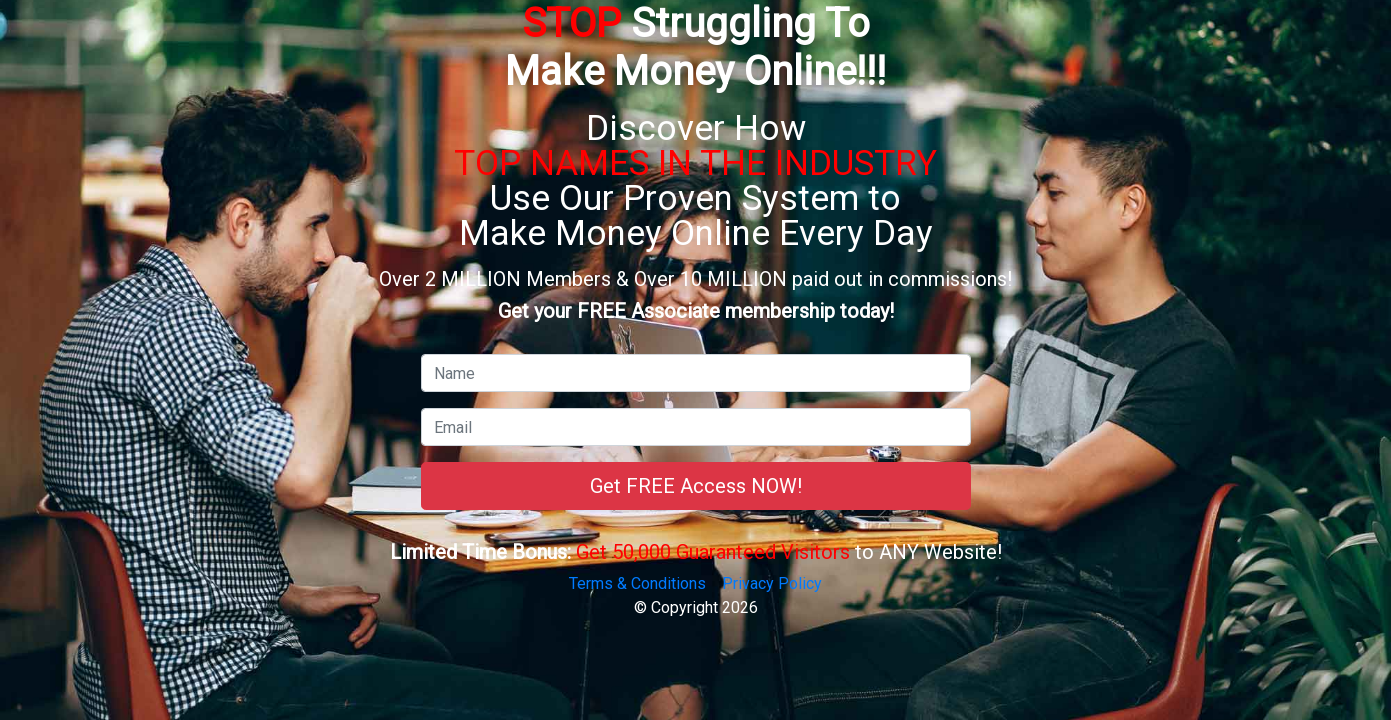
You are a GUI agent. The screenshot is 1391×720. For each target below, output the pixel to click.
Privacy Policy (772, 583)
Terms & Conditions (637, 583)
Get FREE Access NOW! (696, 486)
